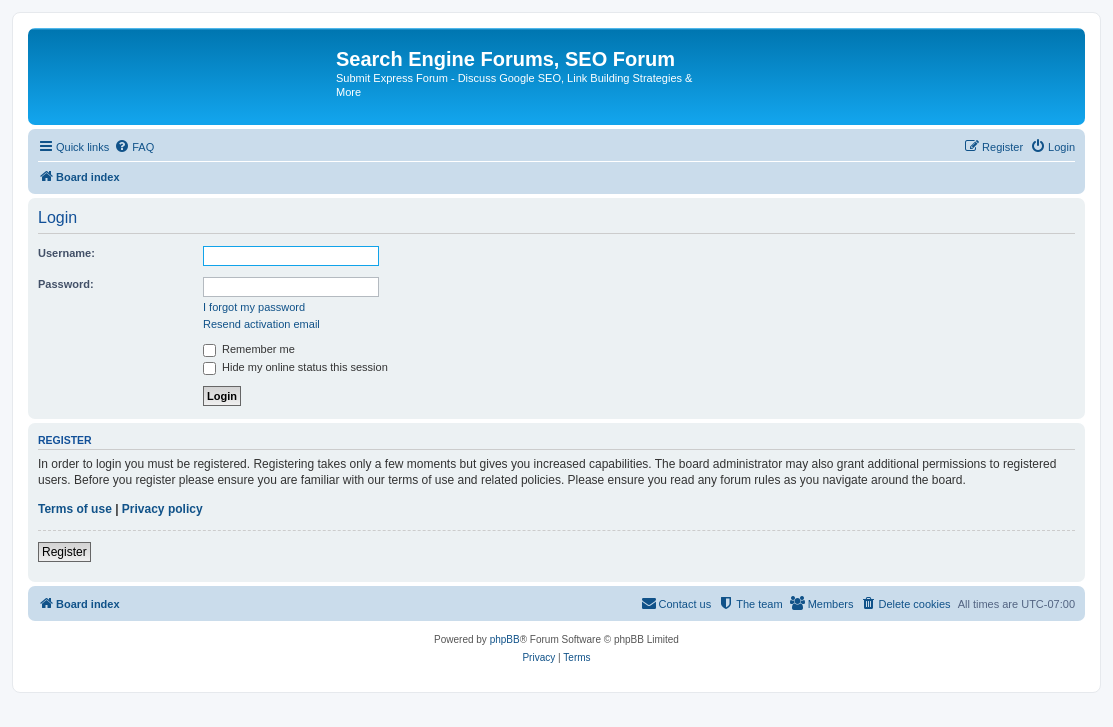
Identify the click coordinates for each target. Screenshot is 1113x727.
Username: (66, 253)
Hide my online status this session (295, 367)
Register (64, 552)
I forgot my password (254, 307)
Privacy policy (162, 509)
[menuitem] (134, 147)
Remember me (249, 349)
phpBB (505, 639)
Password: (66, 284)
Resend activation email (261, 324)
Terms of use (75, 509)
